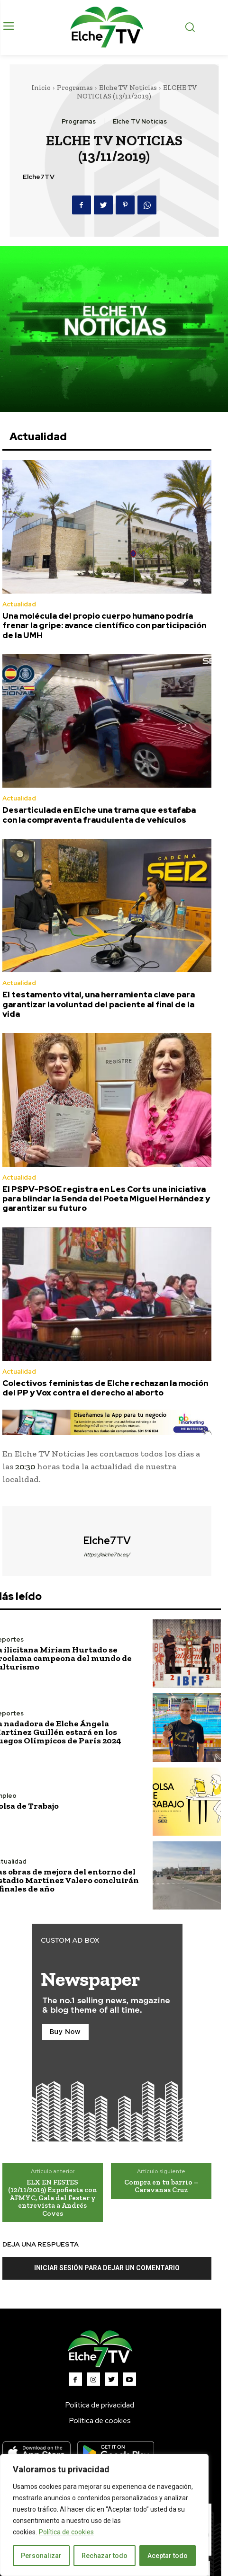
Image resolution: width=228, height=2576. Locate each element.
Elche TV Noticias (128, 87)
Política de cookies (66, 2532)
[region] (104, 2515)
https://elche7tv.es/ (107, 1554)
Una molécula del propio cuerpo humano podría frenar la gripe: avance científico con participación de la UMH (104, 625)
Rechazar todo (105, 2555)
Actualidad (19, 604)
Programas (75, 87)
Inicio (41, 87)
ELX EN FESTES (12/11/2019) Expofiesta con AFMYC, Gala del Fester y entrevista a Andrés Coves (52, 2198)
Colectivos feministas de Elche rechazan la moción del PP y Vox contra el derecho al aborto (105, 1388)
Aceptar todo (167, 2555)
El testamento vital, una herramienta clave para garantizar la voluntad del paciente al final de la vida (98, 1004)
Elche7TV (39, 177)
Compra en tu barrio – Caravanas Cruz (161, 2186)
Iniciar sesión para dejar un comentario (107, 2268)
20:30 (25, 1466)
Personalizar (41, 2555)
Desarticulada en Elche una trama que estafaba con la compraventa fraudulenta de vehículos (99, 815)
